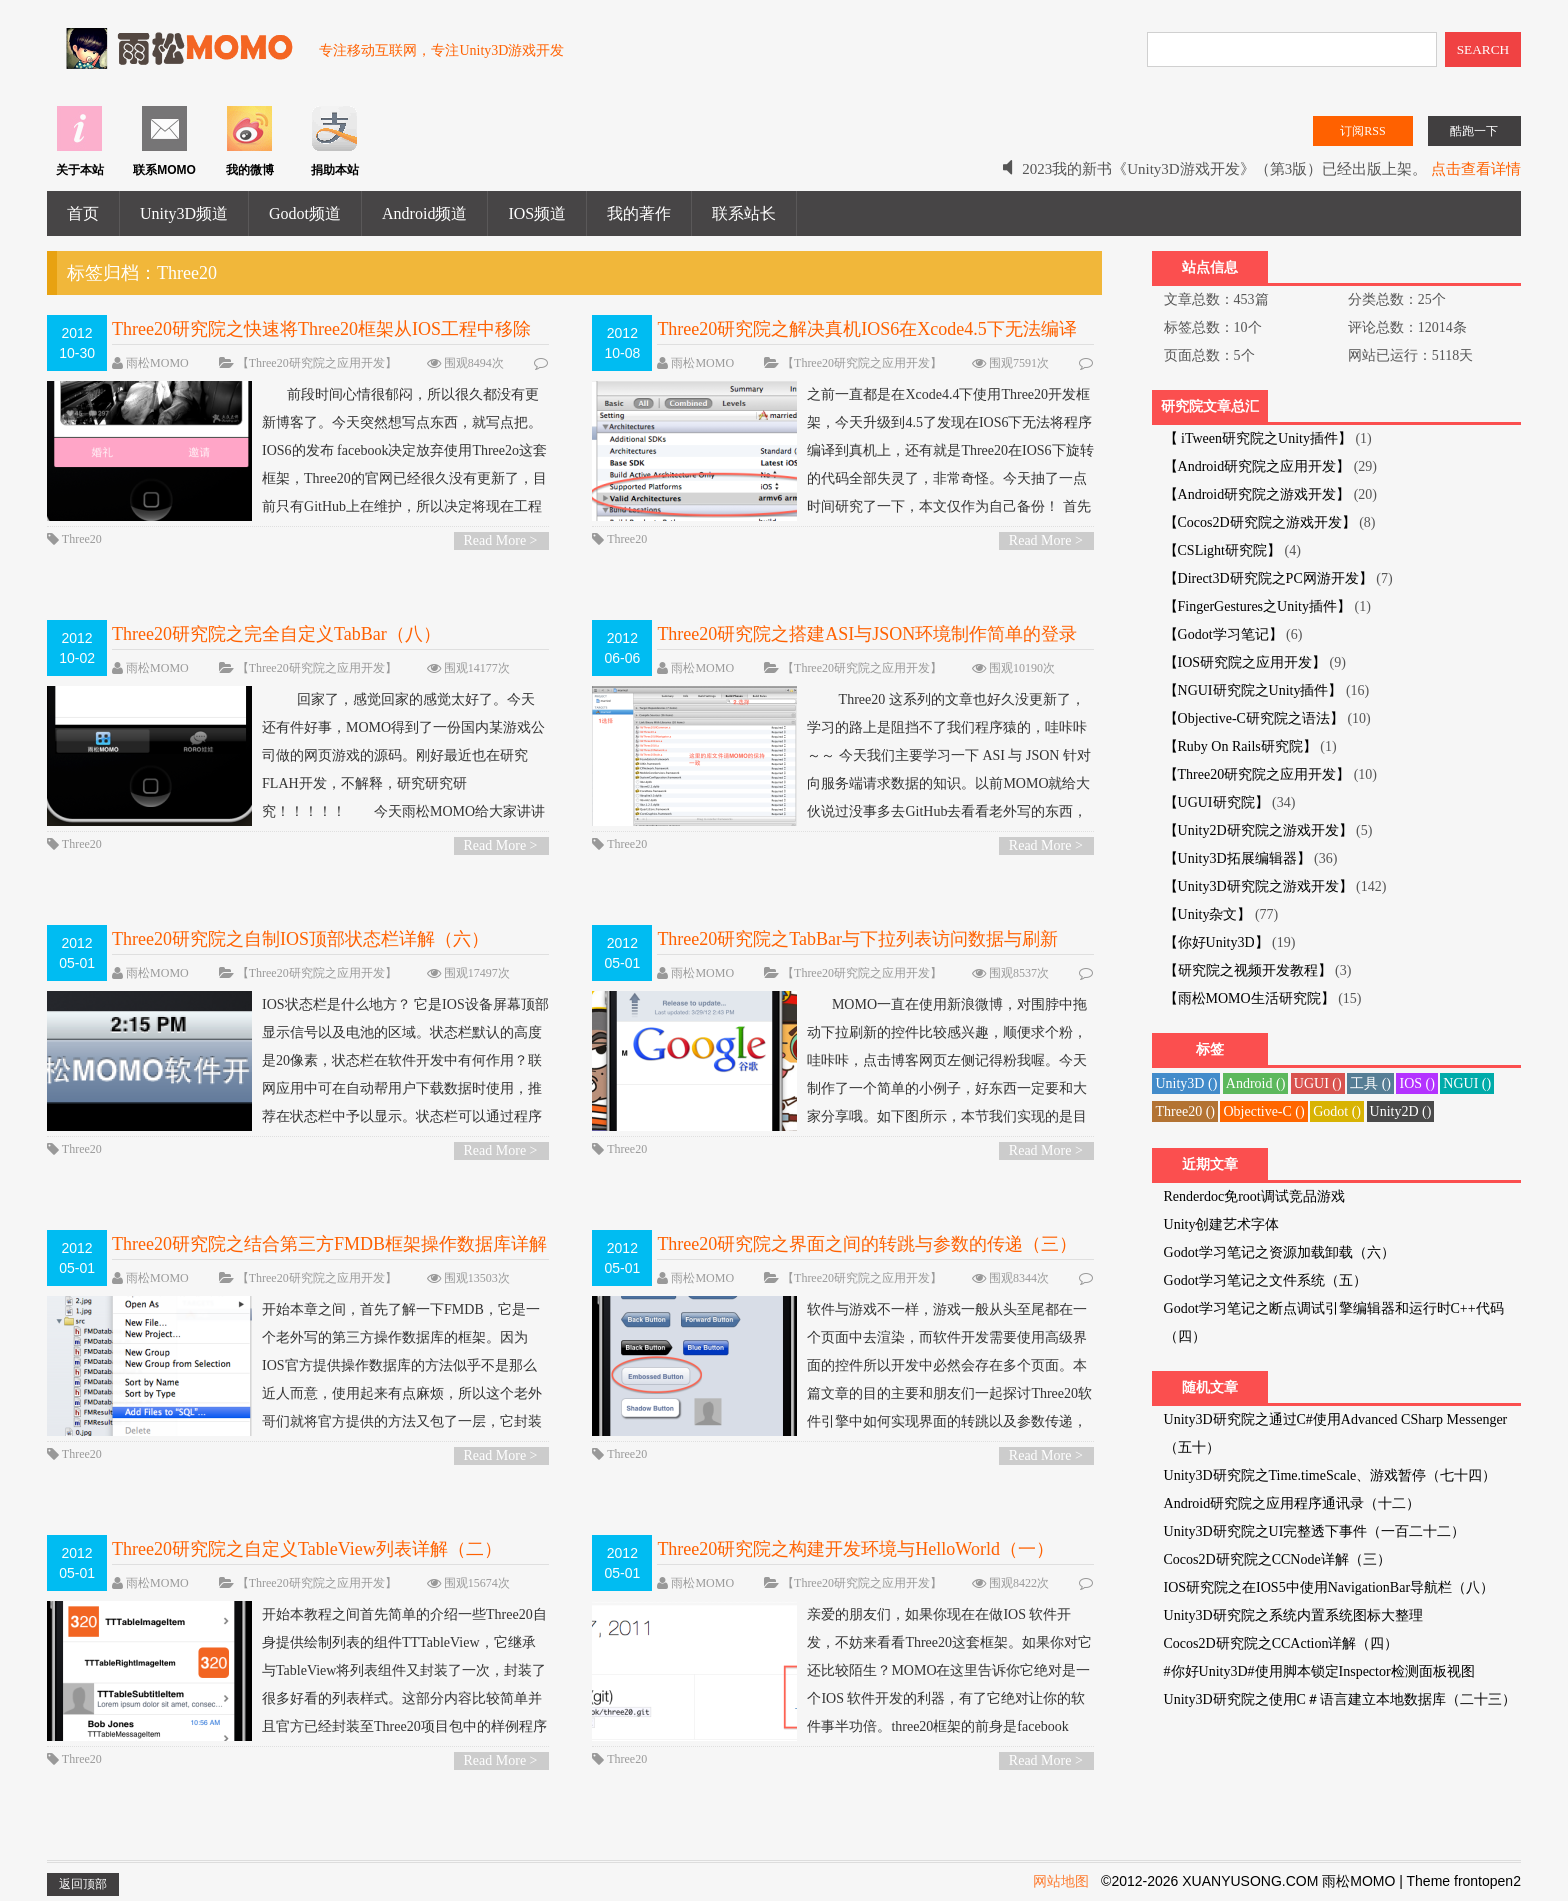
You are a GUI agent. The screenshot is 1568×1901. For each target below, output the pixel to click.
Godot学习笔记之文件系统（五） (1265, 1280)
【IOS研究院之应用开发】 (1245, 662)
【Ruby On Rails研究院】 (1240, 746)
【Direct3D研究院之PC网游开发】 (1268, 578)
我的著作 (639, 213)
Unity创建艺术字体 (1222, 1224)
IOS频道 (537, 213)
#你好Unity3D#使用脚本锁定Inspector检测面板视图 (1319, 1671)
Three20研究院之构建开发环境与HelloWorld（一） (855, 1549)
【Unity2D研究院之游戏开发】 (1258, 830)
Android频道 (424, 213)
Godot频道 (305, 213)
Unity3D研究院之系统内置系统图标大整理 (1293, 1615)
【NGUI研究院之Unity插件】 (1253, 690)
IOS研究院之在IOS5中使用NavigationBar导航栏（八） (1329, 1587)
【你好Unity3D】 (1216, 942)
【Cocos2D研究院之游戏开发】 (1260, 522)
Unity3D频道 (184, 213)
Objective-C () (1263, 1111)
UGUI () (1318, 1083)
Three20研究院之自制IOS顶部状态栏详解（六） (300, 939)
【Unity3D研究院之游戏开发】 (1258, 886)
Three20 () (1184, 1111)
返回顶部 (83, 1884)
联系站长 (744, 213)
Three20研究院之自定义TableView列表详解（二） (307, 1549)
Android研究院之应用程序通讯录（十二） (1292, 1503)
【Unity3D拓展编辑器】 (1237, 858)
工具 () (1370, 1083)
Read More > (501, 540)
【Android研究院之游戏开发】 (1257, 494)
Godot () (1337, 1111)
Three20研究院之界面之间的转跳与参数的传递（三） (867, 1244)
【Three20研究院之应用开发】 (317, 363)
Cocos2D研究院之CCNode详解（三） (1277, 1559)
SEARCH (1483, 49)
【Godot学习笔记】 (1223, 634)
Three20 (82, 539)
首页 (83, 213)
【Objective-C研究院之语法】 (1254, 718)
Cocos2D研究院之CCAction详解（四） (1281, 1643)
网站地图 (1061, 1881)
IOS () (1416, 1083)
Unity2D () (1401, 1111)
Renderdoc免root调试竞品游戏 (1254, 1196)
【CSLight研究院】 (1222, 550)
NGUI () (1467, 1083)
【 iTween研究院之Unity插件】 (1258, 438)
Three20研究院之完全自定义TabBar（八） (276, 634)
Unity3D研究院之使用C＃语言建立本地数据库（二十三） (1340, 1699)
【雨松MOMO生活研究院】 (1249, 998)
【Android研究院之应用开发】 (1257, 466)
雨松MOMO (157, 363)
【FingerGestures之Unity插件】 (1257, 606)
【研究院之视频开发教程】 (1248, 970)
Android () (1256, 1083)
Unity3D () (1186, 1083)
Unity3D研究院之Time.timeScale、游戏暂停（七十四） (1330, 1475)
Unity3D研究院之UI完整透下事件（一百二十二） (1315, 1531)
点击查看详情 (1476, 169)
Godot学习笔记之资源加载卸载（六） (1279, 1252)
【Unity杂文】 (1208, 914)
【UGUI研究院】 (1216, 802)
